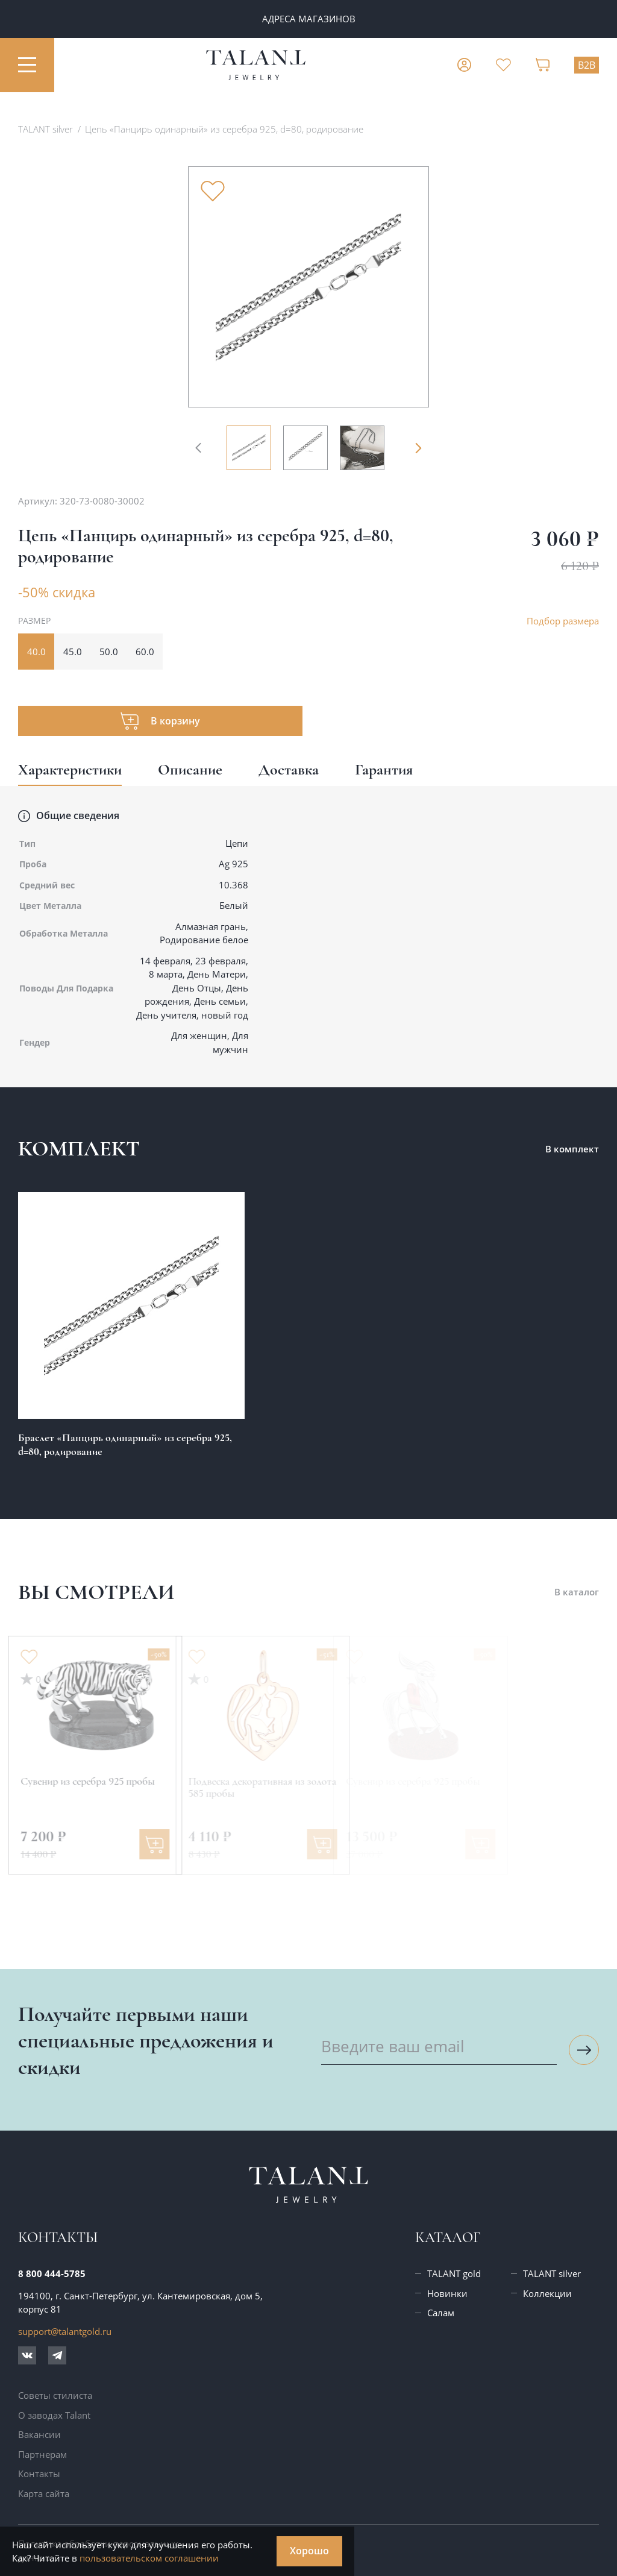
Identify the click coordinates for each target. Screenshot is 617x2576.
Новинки (447, 2293)
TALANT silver (552, 2273)
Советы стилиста (55, 2395)
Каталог (447, 2237)
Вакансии (39, 2434)
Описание (190, 769)
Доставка (288, 769)
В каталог (576, 1592)
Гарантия (384, 769)
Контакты (39, 2474)
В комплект (572, 1149)
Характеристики (70, 769)
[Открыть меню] (27, 65)
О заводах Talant (54, 2415)
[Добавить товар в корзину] (160, 721)
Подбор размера (563, 621)
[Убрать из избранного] (213, 191)
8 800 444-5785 (52, 2273)
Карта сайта (43, 2493)
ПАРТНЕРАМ (308, 19)
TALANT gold (454, 2273)
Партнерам (42, 2454)
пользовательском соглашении (149, 2558)
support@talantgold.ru (64, 2331)
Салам (440, 2313)
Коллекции (547, 2293)
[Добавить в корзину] (107, 1844)
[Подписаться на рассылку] (584, 2050)
